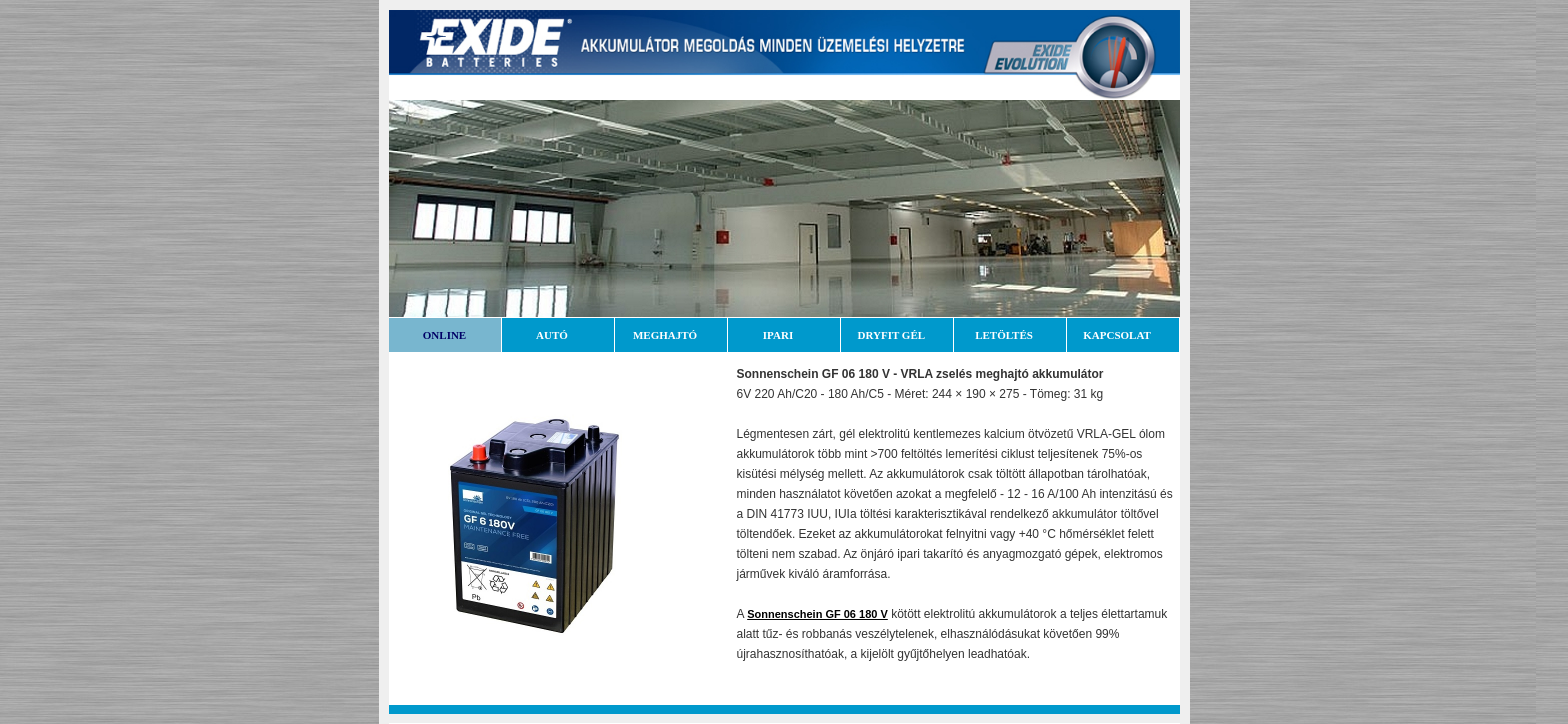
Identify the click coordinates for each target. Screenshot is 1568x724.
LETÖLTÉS (1009, 335)
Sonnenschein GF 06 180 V (817, 614)
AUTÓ (557, 335)
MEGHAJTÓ (670, 335)
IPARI (783, 335)
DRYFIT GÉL (897, 335)
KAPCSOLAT (1122, 335)
